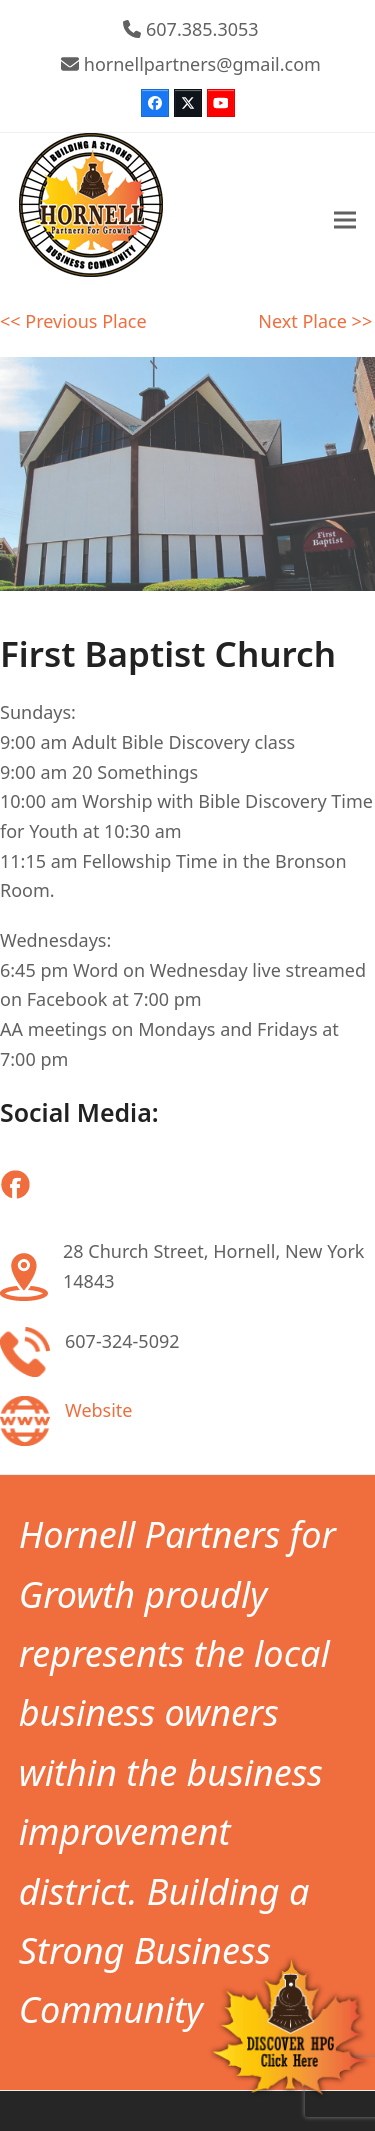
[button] (345, 220)
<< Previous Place (73, 321)
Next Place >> (315, 321)
